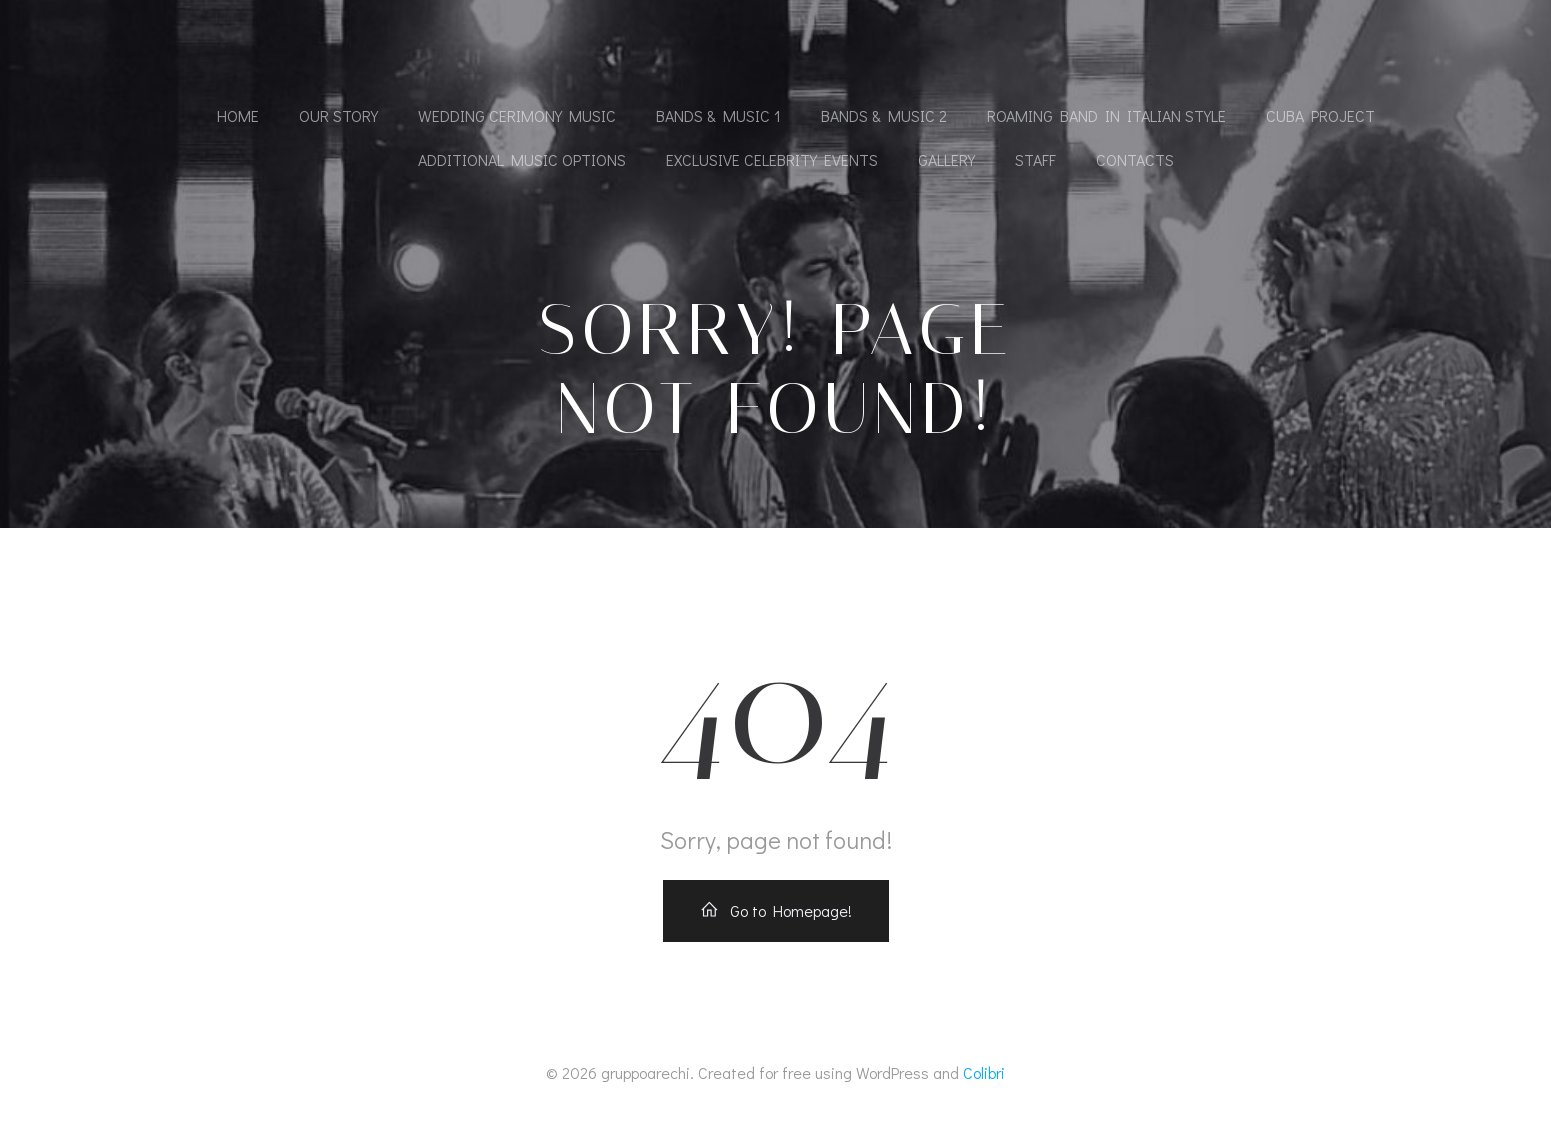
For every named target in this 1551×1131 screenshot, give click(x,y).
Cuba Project (1320, 115)
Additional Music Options (522, 159)
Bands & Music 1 (718, 115)
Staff (1035, 159)
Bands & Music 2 (884, 115)
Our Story (338, 115)
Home (238, 115)
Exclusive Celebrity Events (772, 159)
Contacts (1135, 159)
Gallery (946, 159)
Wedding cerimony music (517, 115)
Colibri (984, 1072)
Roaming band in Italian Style (1106, 115)
